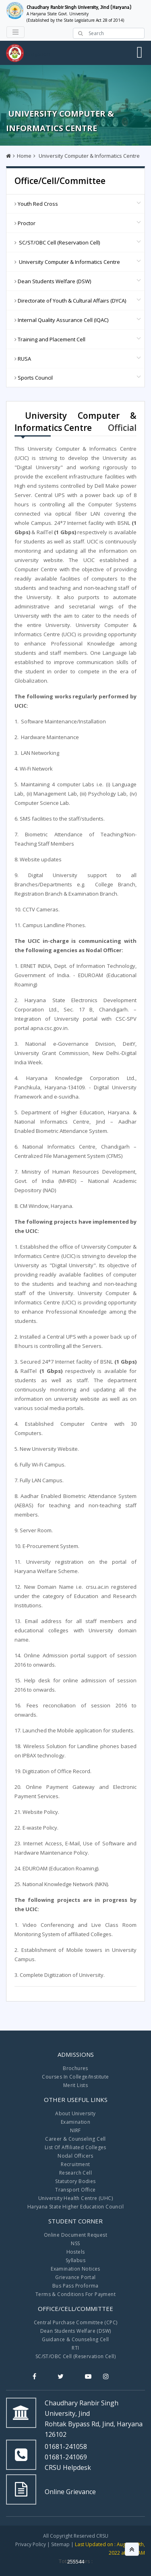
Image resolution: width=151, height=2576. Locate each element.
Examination (75, 2121)
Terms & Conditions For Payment (75, 2294)
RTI (75, 2347)
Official (122, 427)
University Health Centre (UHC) (75, 2198)
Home (24, 156)
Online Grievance (70, 2491)
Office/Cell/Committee (59, 180)
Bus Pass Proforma (75, 2285)
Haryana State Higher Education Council (75, 2206)
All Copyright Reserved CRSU (75, 2535)
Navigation (37, 54)
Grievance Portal (75, 2277)
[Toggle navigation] (15, 32)
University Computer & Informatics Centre (88, 156)
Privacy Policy (30, 2544)
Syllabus (75, 2260)
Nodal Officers (75, 2155)
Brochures (75, 2068)
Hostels (75, 2251)
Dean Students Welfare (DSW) (75, 2330)
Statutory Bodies (75, 2181)
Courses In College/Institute (75, 2076)
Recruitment (75, 2164)
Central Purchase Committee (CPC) (76, 2322)
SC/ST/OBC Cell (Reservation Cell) (75, 2356)
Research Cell (75, 2172)
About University (75, 2113)
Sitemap (60, 2544)
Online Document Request (75, 2234)
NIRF (75, 2130)
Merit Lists (75, 2085)
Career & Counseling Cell (75, 2138)
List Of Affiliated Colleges (75, 2147)
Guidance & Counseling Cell (75, 2339)
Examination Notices (75, 2268)
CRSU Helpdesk (68, 2467)
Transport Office (75, 2189)
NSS (75, 2243)
